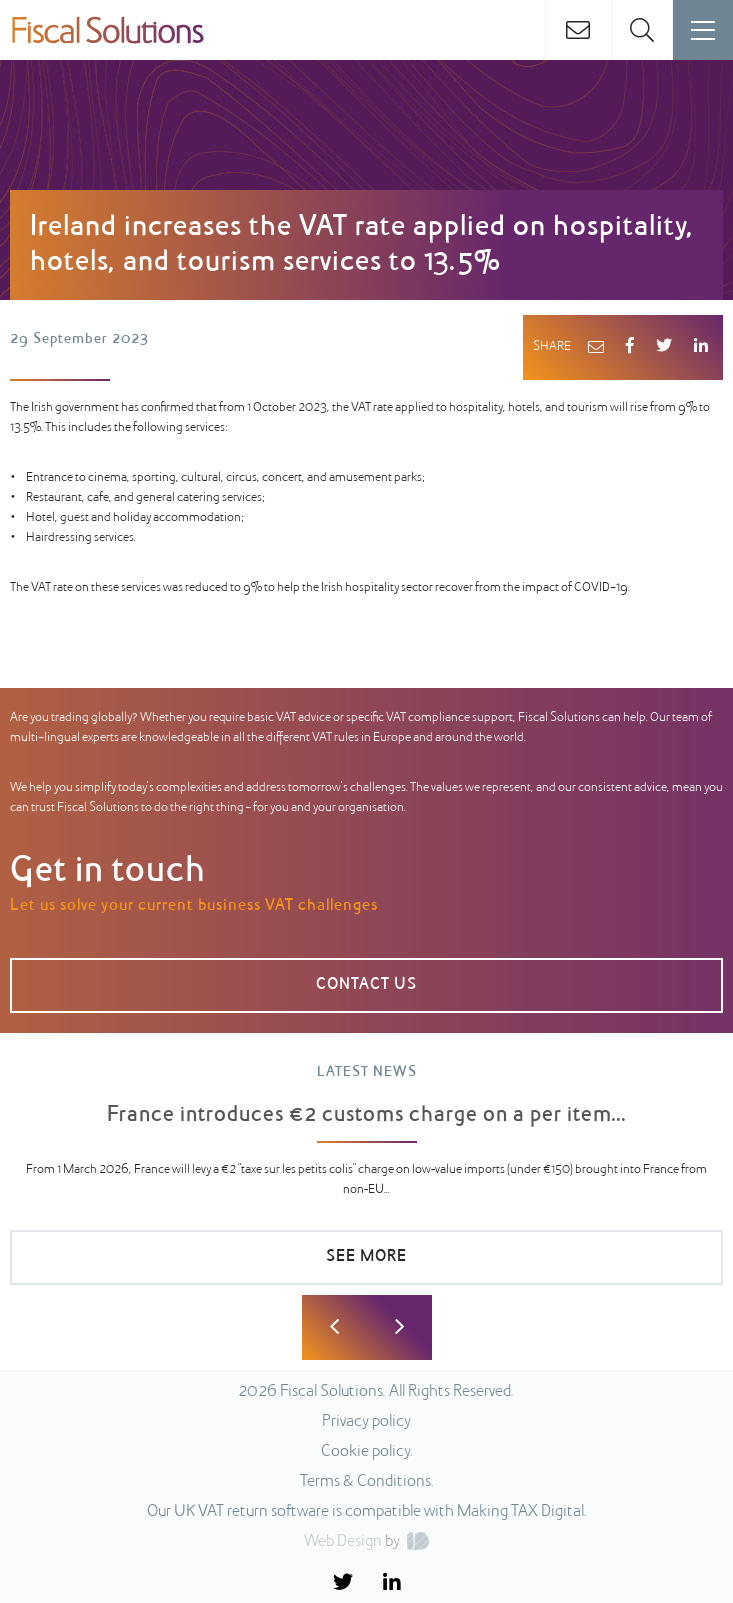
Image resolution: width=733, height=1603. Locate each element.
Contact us (366, 985)
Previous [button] (334, 1327)
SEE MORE (366, 1257)
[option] (366, 1184)
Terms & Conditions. (367, 1482)
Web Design (343, 1542)
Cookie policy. (367, 1452)
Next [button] (399, 1327)
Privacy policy (366, 1422)
